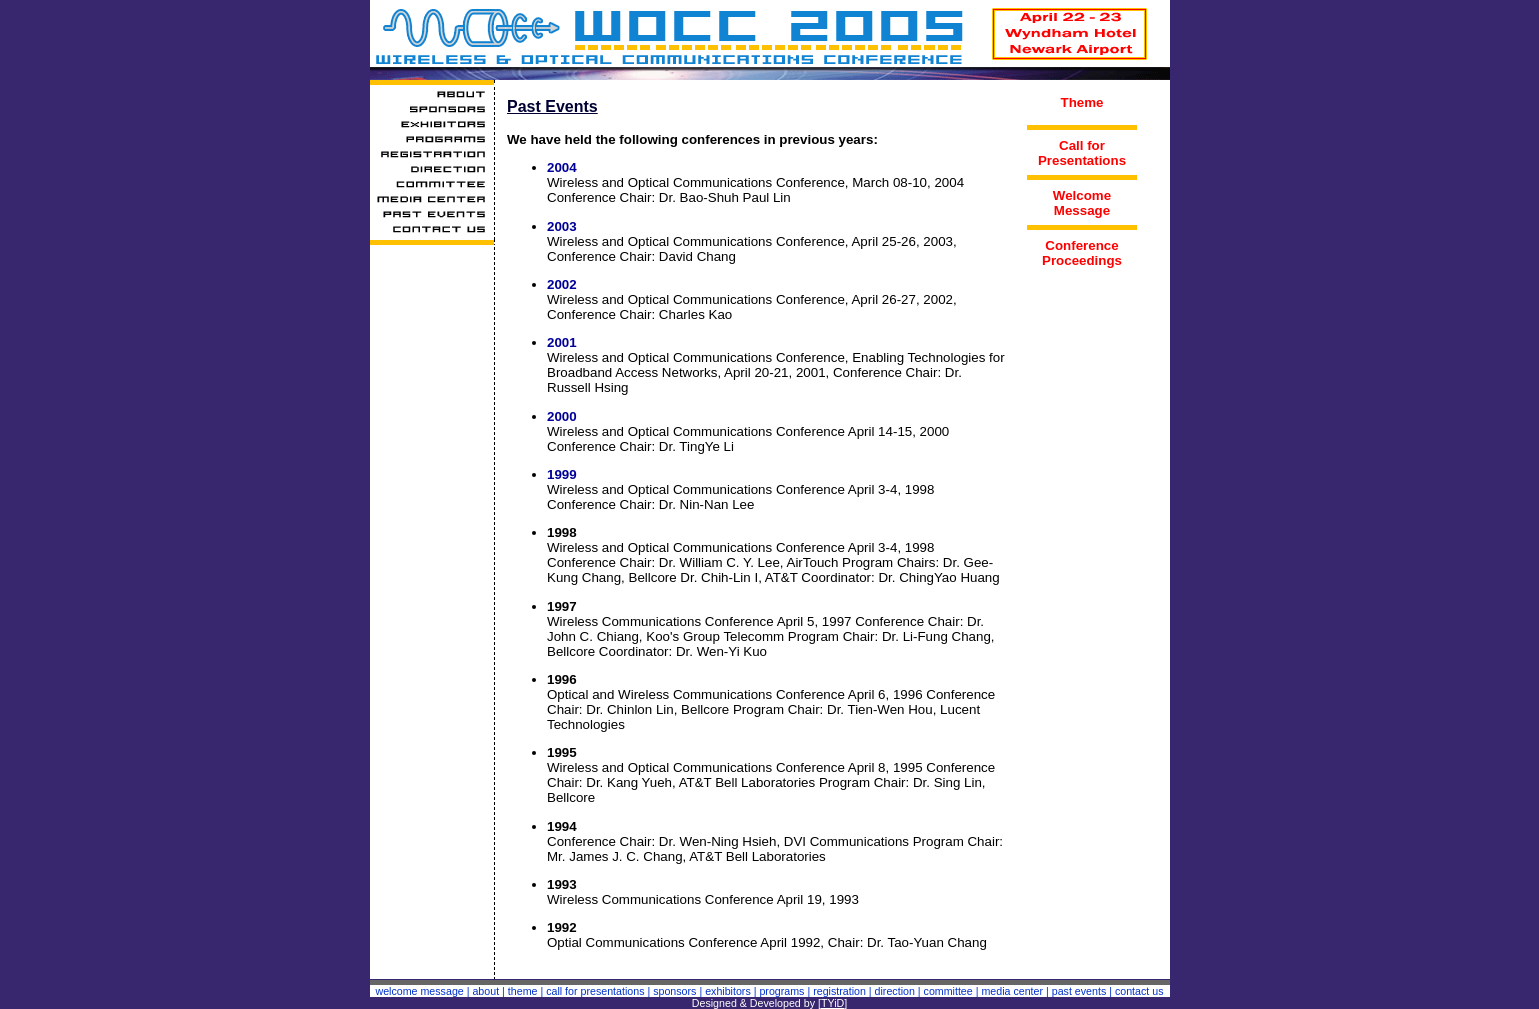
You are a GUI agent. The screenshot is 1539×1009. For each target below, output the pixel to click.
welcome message (419, 991)
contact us (1139, 991)
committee (948, 991)
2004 (562, 167)
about (485, 991)
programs (781, 991)
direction (895, 991)
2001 (562, 342)
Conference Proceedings (1082, 253)
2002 (562, 284)
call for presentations (595, 991)
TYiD (832, 1003)
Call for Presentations (1082, 153)
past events (1079, 991)
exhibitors (728, 991)
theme (523, 991)
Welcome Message (1082, 203)
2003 (562, 226)
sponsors (674, 991)
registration (839, 991)
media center (1012, 991)
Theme (1082, 102)
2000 (562, 416)
